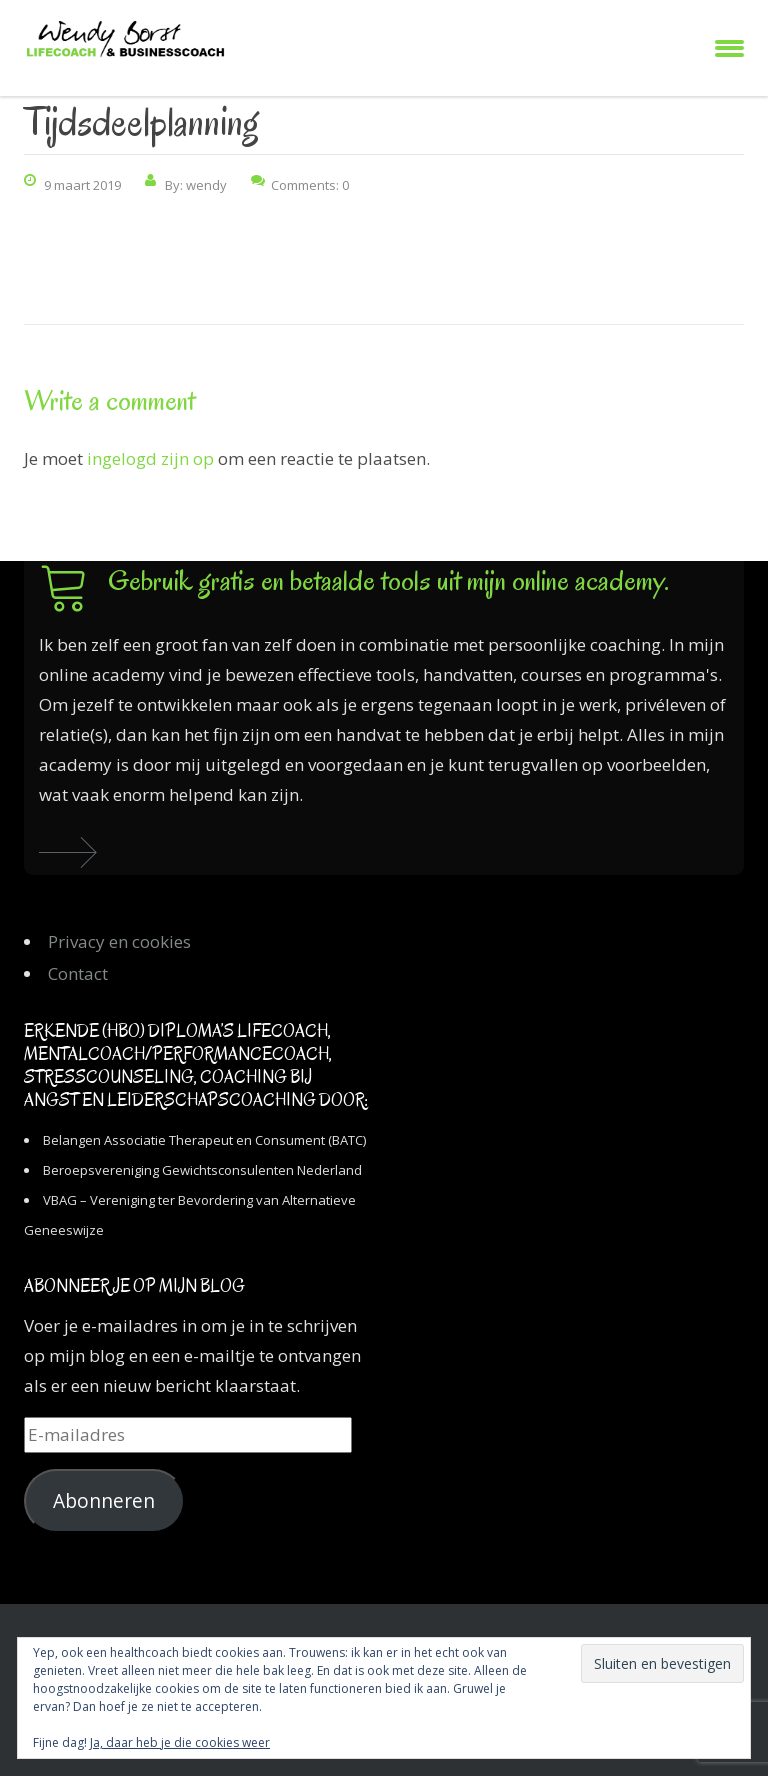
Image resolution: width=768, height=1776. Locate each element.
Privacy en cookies (119, 941)
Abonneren (104, 1501)
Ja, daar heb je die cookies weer (180, 1742)
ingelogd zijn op (150, 458)
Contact (78, 973)
